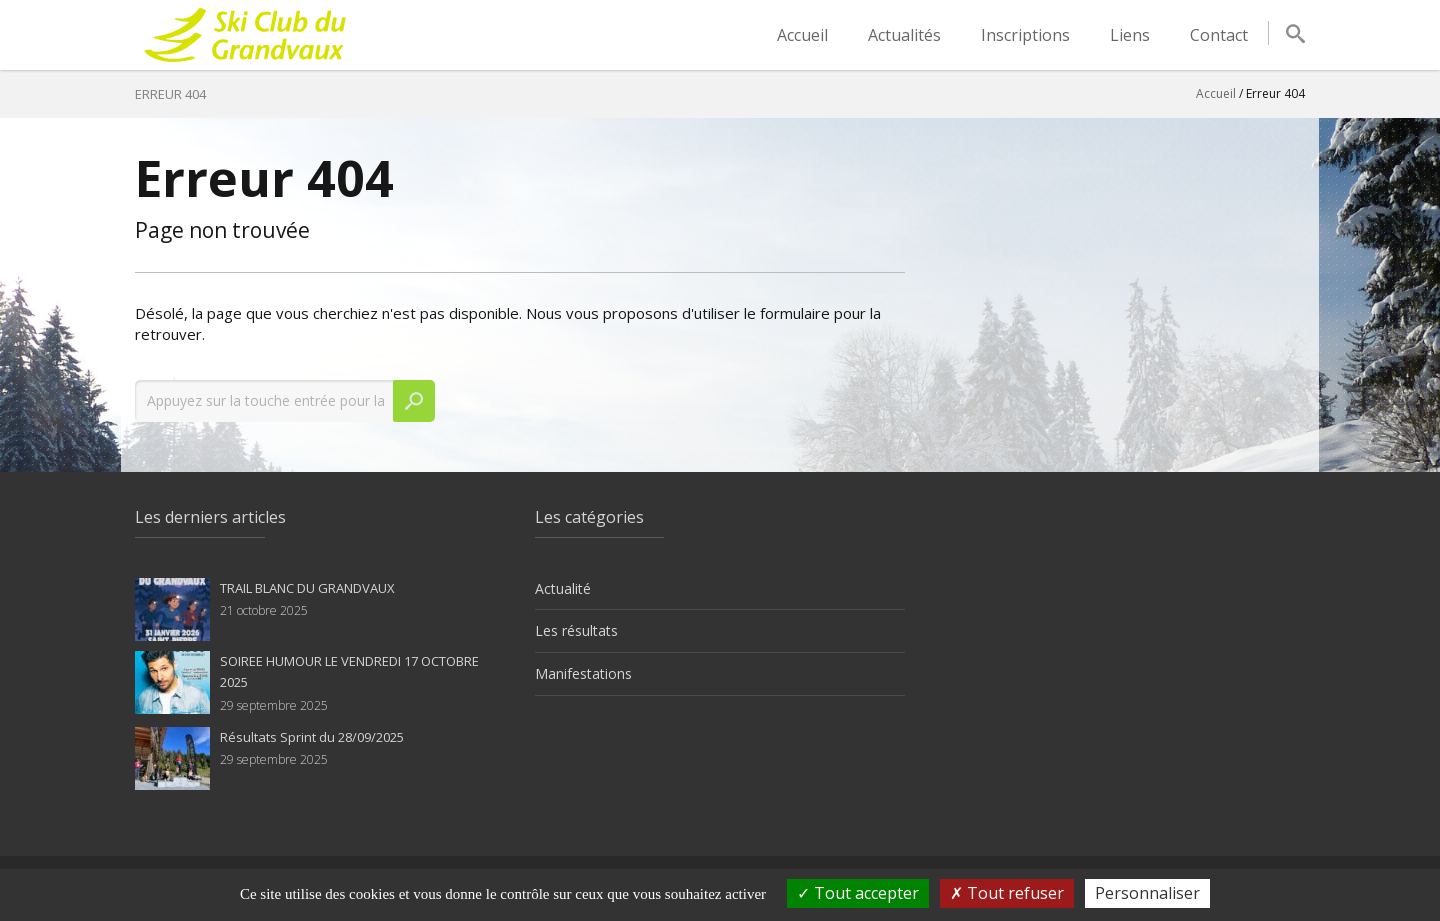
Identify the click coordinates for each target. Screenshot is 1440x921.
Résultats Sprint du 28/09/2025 (312, 737)
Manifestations (583, 673)
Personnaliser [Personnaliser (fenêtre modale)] (1147, 893)
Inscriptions (1025, 35)
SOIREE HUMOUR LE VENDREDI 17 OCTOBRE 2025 (349, 672)
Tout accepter (858, 893)
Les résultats (576, 630)
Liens (1130, 35)
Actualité (563, 588)
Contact (1219, 35)
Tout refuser (1007, 893)
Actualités (904, 35)
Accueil (802, 35)
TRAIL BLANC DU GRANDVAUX (307, 588)
